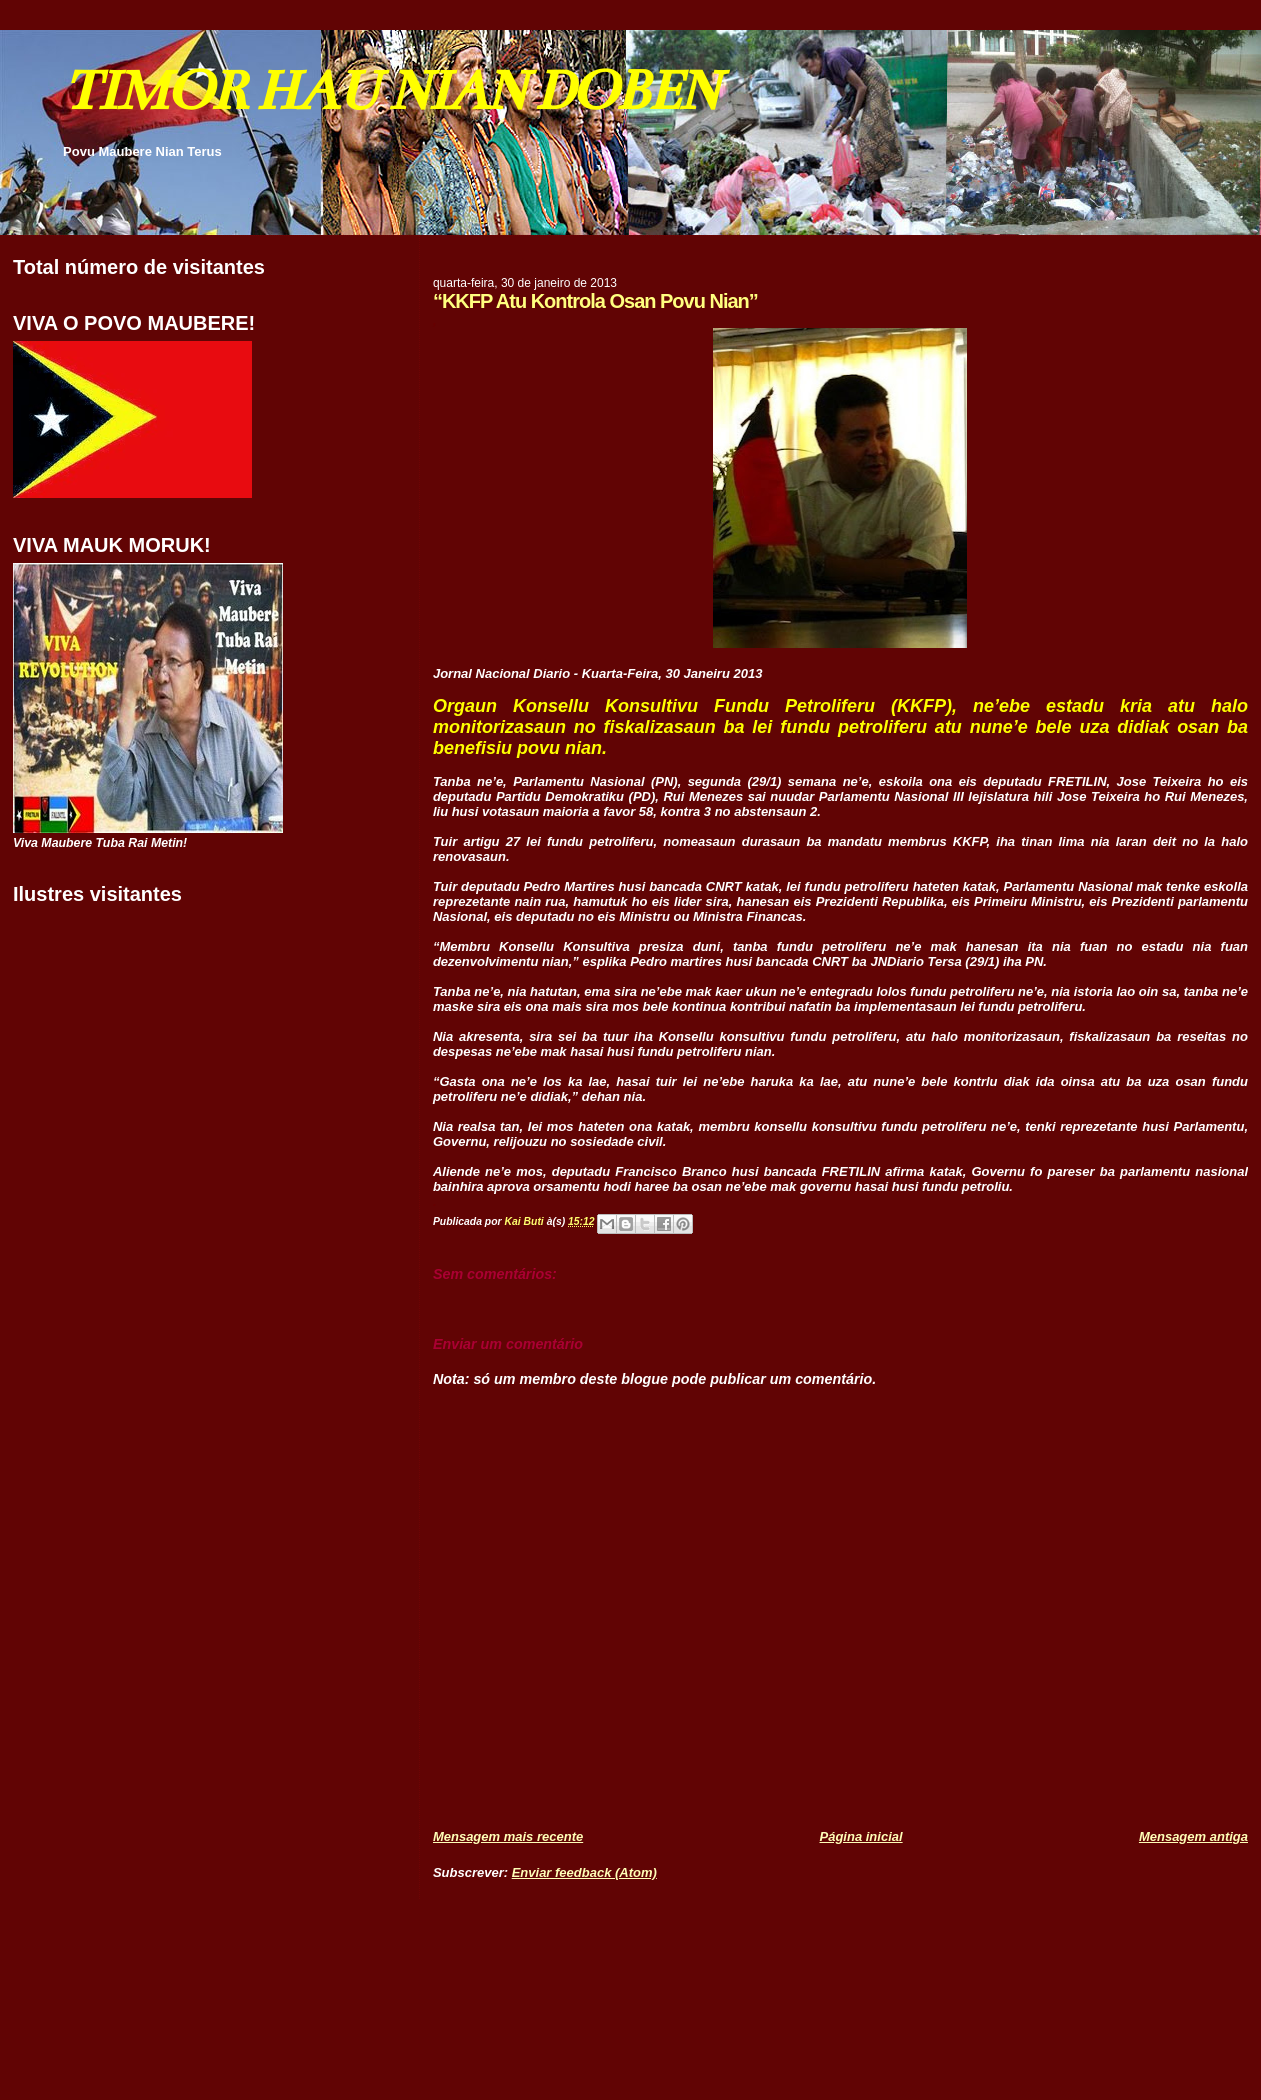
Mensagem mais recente (508, 1836)
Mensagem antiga (1193, 1836)
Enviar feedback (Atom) (584, 1872)
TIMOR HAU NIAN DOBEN (390, 90)
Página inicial (861, 1836)
